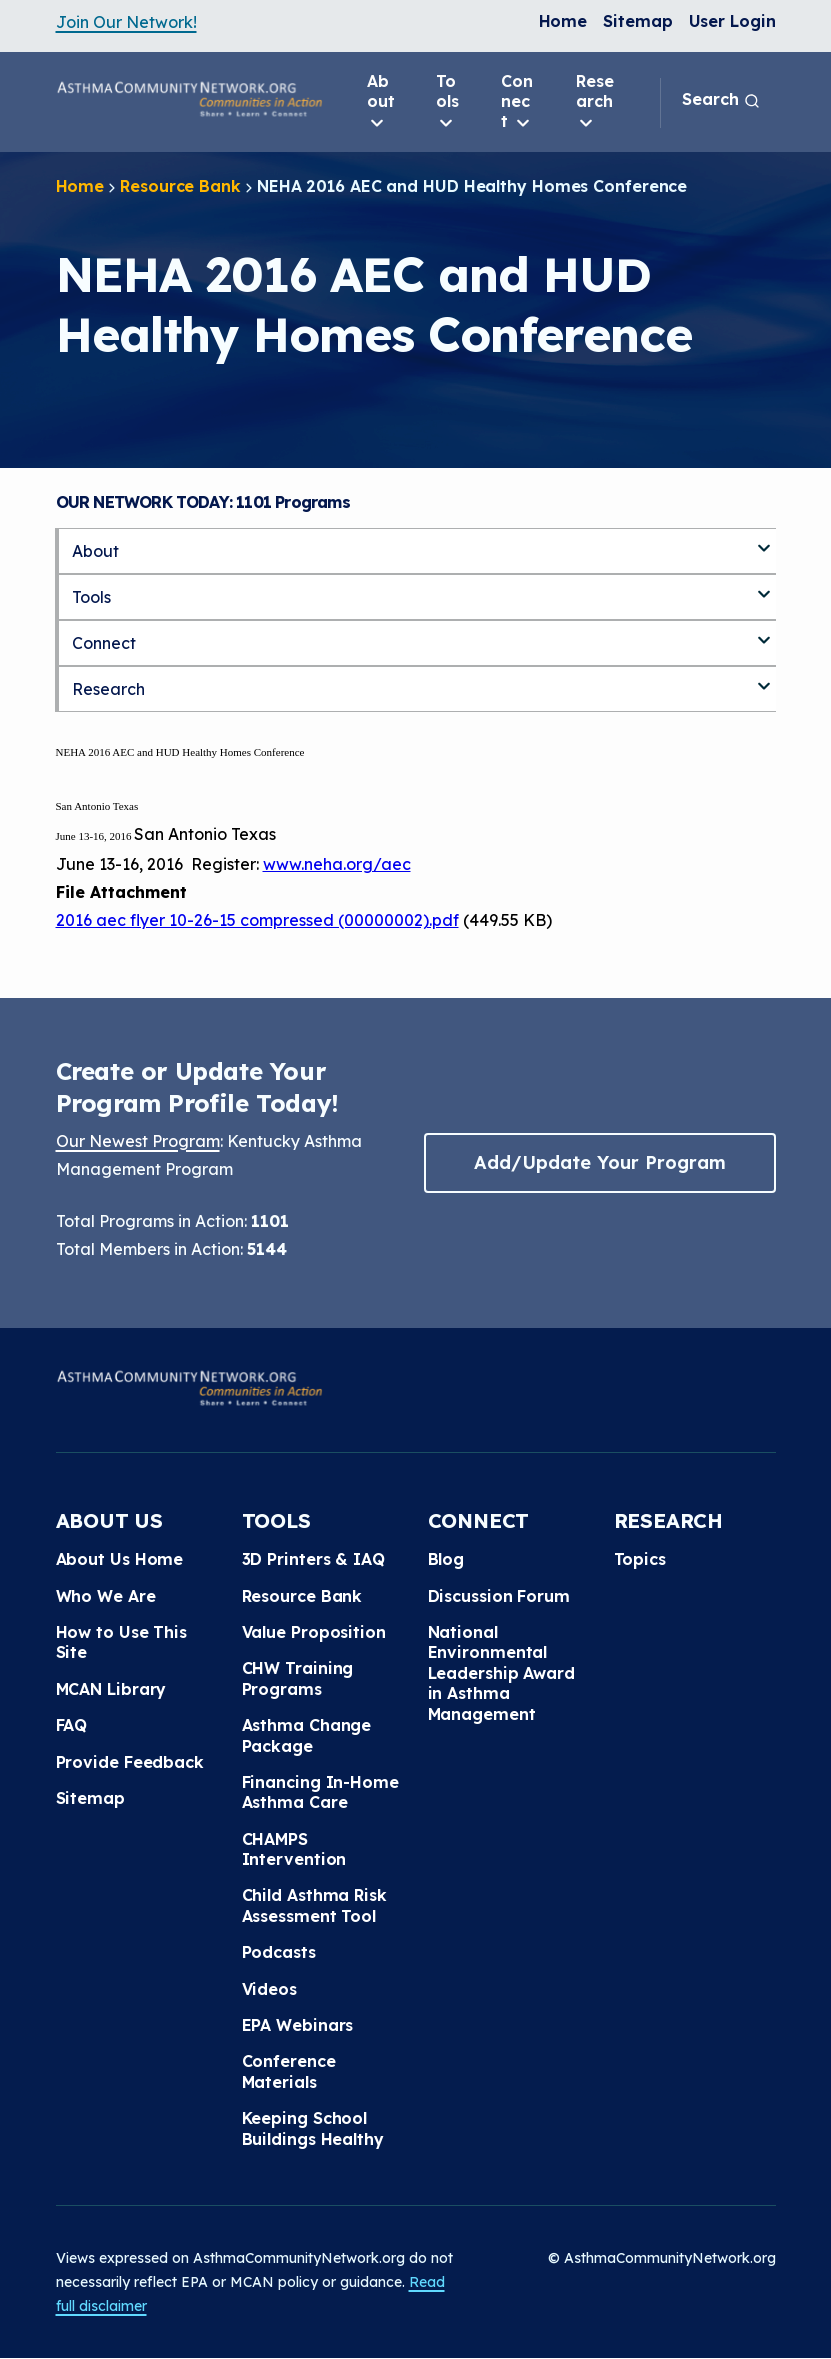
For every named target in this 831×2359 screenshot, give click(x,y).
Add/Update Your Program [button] (600, 1162)
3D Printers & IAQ (313, 1559)
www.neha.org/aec (337, 864)
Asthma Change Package (307, 1735)
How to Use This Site (122, 1642)
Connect (517, 102)
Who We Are (106, 1596)
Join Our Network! (126, 22)
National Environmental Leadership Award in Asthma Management (501, 1673)
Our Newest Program (138, 1141)
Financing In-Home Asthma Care (320, 1792)
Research (595, 102)
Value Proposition (314, 1632)
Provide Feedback (130, 1762)
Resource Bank (180, 186)
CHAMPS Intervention (294, 1849)
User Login (732, 21)
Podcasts (279, 1952)
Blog (446, 1559)
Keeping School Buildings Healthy (313, 2128)
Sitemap (637, 21)
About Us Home (120, 1559)
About (381, 102)
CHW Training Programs (298, 1678)
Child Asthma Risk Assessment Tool (314, 1905)
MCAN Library (111, 1689)
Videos (269, 1989)
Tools (447, 102)
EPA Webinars (298, 2025)
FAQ (72, 1725)
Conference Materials (289, 2071)
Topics (640, 1559)
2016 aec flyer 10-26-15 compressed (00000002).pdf (257, 920)
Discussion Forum (499, 1596)
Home (563, 21)
